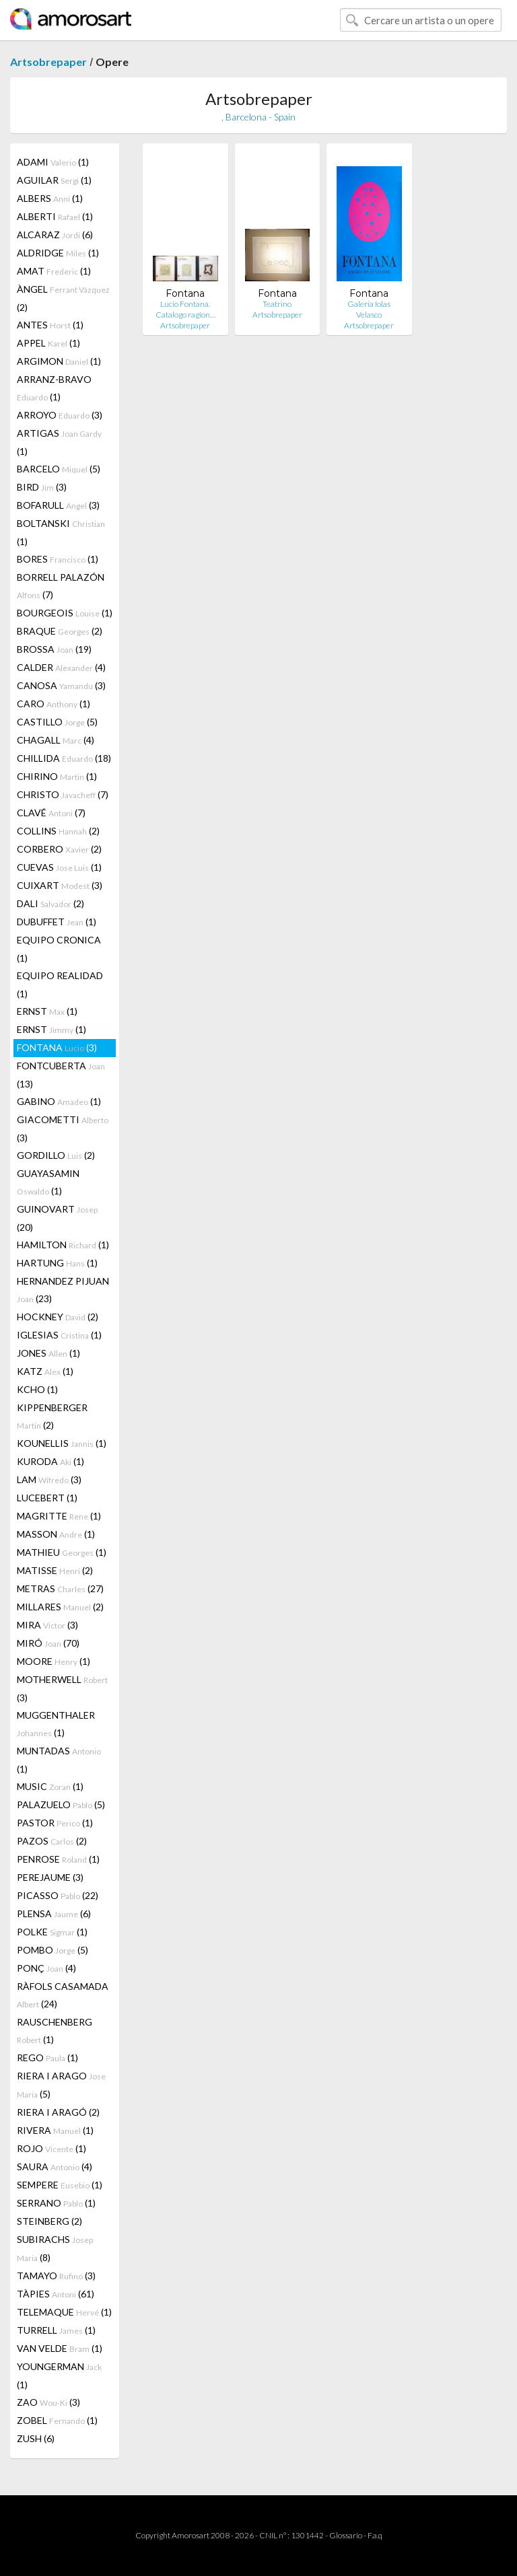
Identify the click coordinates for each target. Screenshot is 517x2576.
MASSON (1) (56, 1534)
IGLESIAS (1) (59, 1334)
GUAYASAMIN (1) (48, 1182)
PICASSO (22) (57, 1895)
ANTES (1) (50, 324)
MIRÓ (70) (48, 1643)
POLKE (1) (52, 1931)
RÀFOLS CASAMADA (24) (62, 1994)
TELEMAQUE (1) (64, 2312)
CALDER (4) (61, 667)
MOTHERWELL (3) (62, 1688)
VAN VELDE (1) (59, 2348)
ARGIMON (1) (59, 361)
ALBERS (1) (50, 198)
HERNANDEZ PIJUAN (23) (63, 1289)
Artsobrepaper (48, 61)
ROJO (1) (51, 2148)
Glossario (345, 2535)
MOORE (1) (53, 1661)
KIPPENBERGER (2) (52, 1416)
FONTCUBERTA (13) (61, 1074)
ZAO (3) (48, 2402)
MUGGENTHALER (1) (56, 1723)
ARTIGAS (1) (59, 442)
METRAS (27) (60, 1588)
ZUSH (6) (36, 2438)
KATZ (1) (45, 1371)
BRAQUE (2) (59, 631)
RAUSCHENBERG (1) (54, 2030)
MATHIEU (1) (61, 1552)
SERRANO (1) (56, 2203)
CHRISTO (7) (62, 794)
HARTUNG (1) (57, 1262)
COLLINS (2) (58, 830)
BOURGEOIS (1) (64, 612)
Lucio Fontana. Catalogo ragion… (185, 309)
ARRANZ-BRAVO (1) (54, 387)
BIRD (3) (42, 487)
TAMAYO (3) (56, 2275)
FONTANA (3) (57, 1047)
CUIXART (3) (59, 885)
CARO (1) (53, 703)
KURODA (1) (50, 1461)
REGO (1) (47, 2057)
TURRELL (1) (56, 2330)
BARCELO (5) (58, 468)
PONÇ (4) (46, 1968)
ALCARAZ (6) (55, 234)
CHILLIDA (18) (64, 758)
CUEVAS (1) (59, 867)
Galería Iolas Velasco (368, 309)
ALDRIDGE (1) (58, 252)
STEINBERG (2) (49, 2221)
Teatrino (277, 304)
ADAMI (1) (53, 162)
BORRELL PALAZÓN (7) (60, 585)
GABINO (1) (59, 1101)
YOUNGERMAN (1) (59, 2375)
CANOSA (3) (61, 685)
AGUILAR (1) (54, 180)
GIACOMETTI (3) (62, 1128)
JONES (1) (48, 1353)
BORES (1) (57, 559)
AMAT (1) (54, 271)
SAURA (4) (54, 2166)
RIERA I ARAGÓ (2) (58, 2112)
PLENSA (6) (54, 1913)
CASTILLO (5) (57, 721)
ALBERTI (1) (55, 216)
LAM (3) (49, 1479)
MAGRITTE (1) (59, 1516)
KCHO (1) (37, 1389)
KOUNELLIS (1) (61, 1443)
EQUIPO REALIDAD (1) (60, 984)
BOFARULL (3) (58, 505)
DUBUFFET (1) (56, 921)
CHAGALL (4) (55, 740)
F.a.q (375, 2535)
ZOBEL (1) (57, 2420)
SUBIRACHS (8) (55, 2248)
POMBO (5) (52, 1950)
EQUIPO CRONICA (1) (59, 949)
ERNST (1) (47, 1011)
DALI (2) (50, 903)
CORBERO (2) (59, 849)
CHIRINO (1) (57, 776)
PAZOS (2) (52, 1841)
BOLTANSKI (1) (61, 532)
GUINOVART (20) (57, 1218)
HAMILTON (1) (63, 1244)
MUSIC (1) (50, 1786)
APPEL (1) (48, 343)
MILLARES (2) (60, 1606)
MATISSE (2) (55, 1570)
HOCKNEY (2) (57, 1316)
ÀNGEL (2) (63, 298)
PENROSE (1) (58, 1859)
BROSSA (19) (54, 649)
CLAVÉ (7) (51, 812)
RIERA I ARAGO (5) (61, 2085)
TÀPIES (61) (55, 2293)
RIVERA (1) (55, 2130)
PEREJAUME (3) (50, 1877)
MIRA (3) (47, 1625)
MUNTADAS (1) (59, 1760)
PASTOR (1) (55, 1822)
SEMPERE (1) (59, 2184)
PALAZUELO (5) (61, 1804)
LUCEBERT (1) (47, 1497)
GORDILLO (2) (56, 1155)
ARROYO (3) (59, 415)
